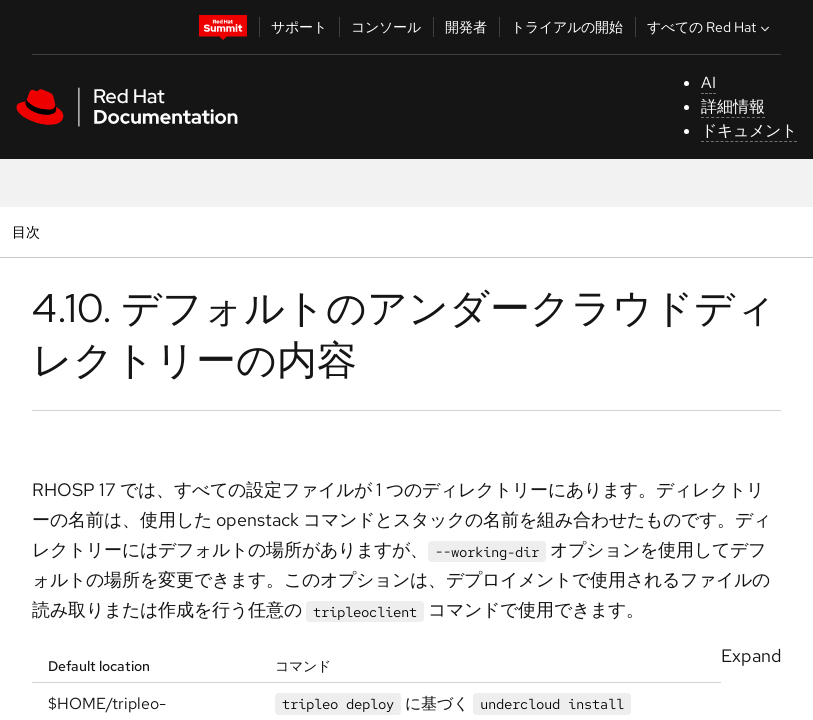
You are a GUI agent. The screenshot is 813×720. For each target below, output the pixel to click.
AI (708, 82)
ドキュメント (749, 130)
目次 (28, 231)
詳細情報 (733, 106)
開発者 (466, 27)
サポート (299, 27)
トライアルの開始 (567, 27)
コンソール (386, 27)
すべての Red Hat (710, 27)
